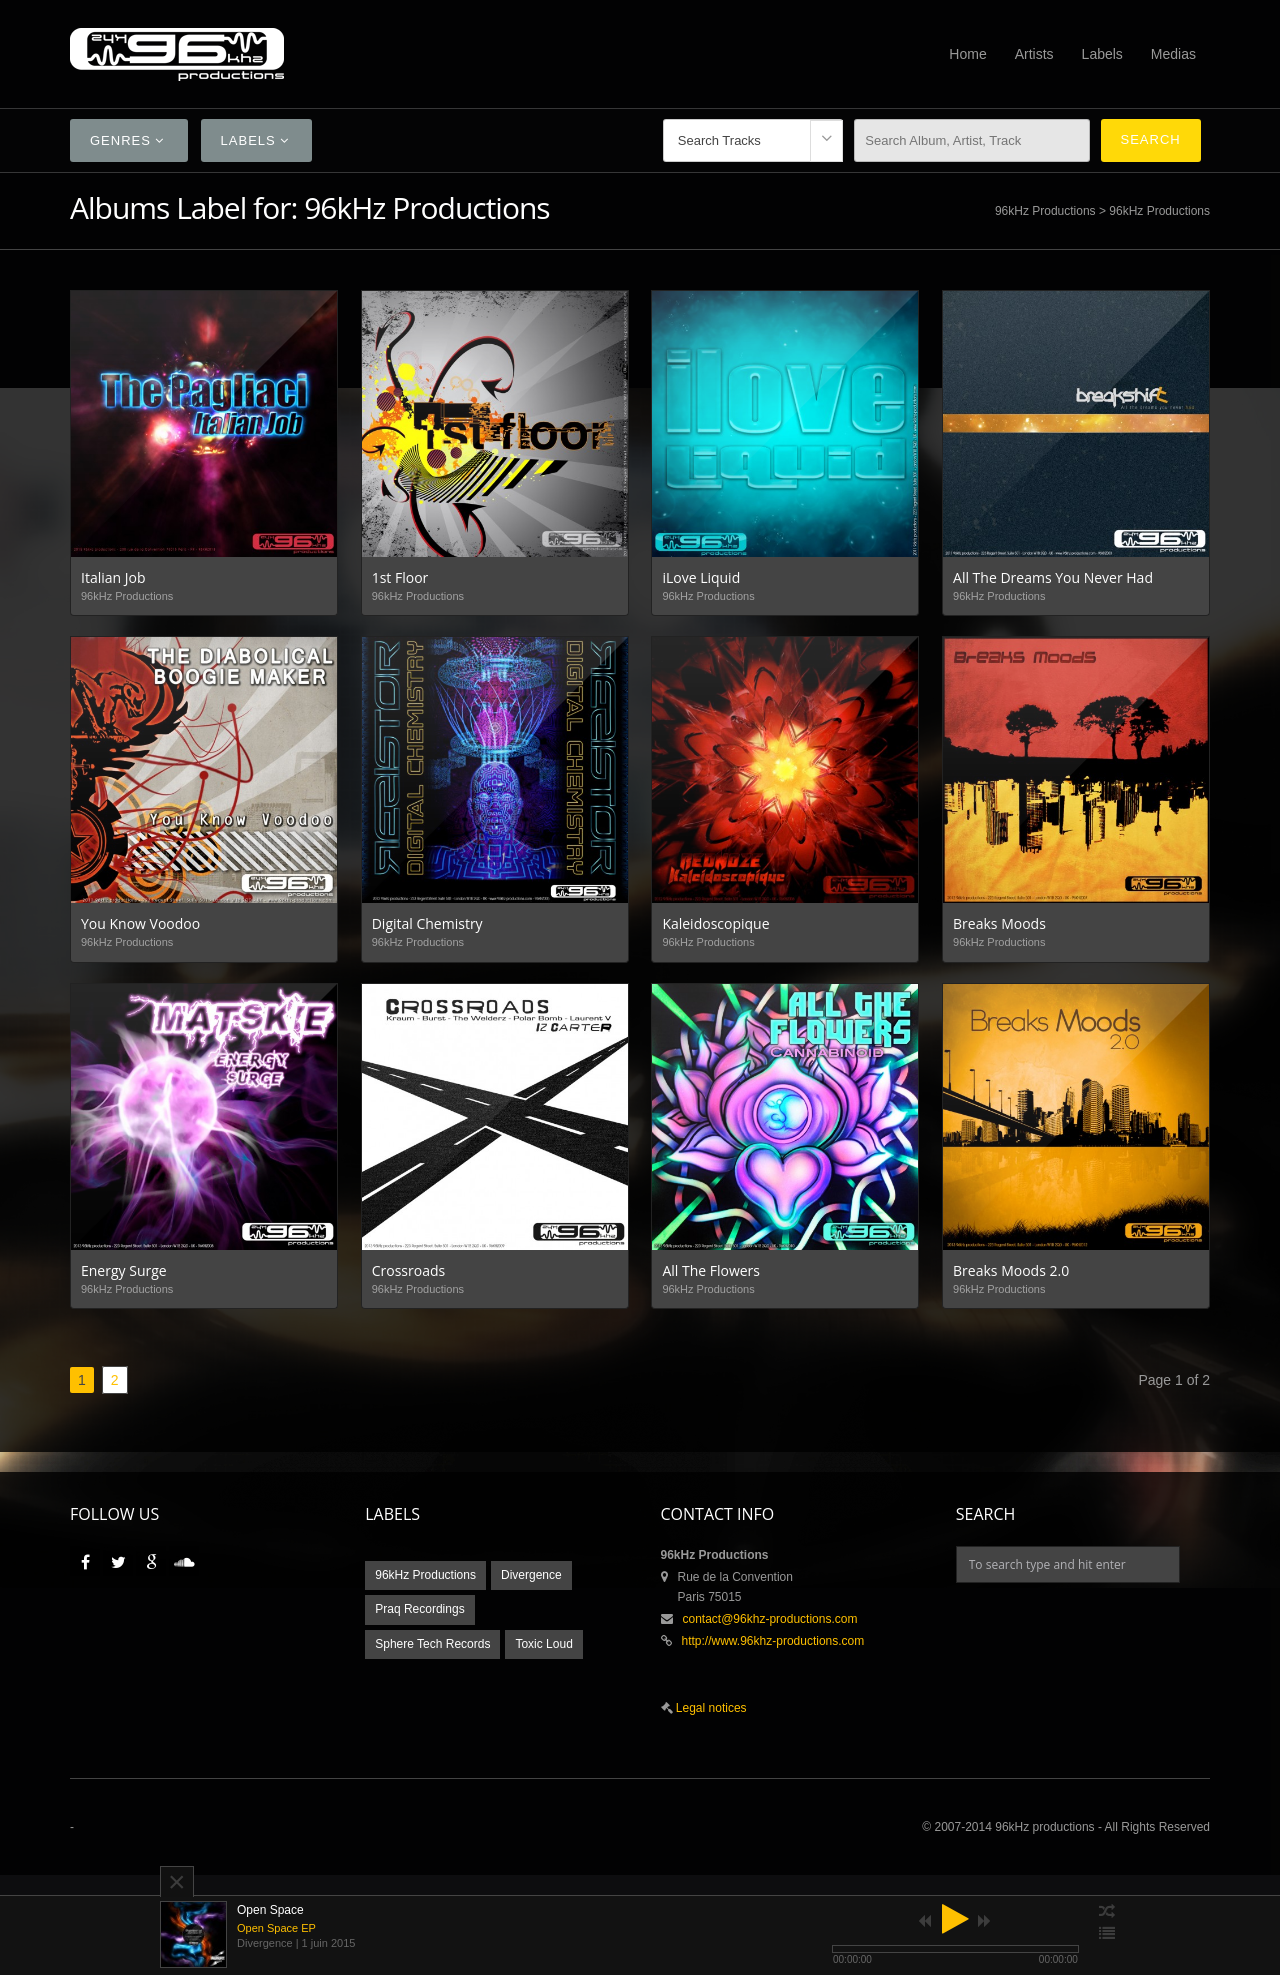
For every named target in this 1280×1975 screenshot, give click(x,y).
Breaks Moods (999, 923)
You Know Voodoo (140, 923)
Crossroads (408, 1270)
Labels (1102, 54)
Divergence (531, 1575)
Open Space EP (276, 1928)
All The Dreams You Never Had (1053, 577)
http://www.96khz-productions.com (773, 1641)
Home (967, 54)
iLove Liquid (701, 577)
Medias (1173, 54)
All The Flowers (711, 1270)
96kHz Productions (1045, 211)
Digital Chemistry (427, 923)
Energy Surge (124, 1270)
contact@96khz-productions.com (770, 1619)
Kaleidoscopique (715, 923)
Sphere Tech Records (432, 1644)
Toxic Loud (543, 1644)
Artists (1034, 54)
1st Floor (400, 577)
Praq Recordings (419, 1609)
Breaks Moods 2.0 (1011, 1270)
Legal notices (710, 1708)
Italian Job (113, 577)
